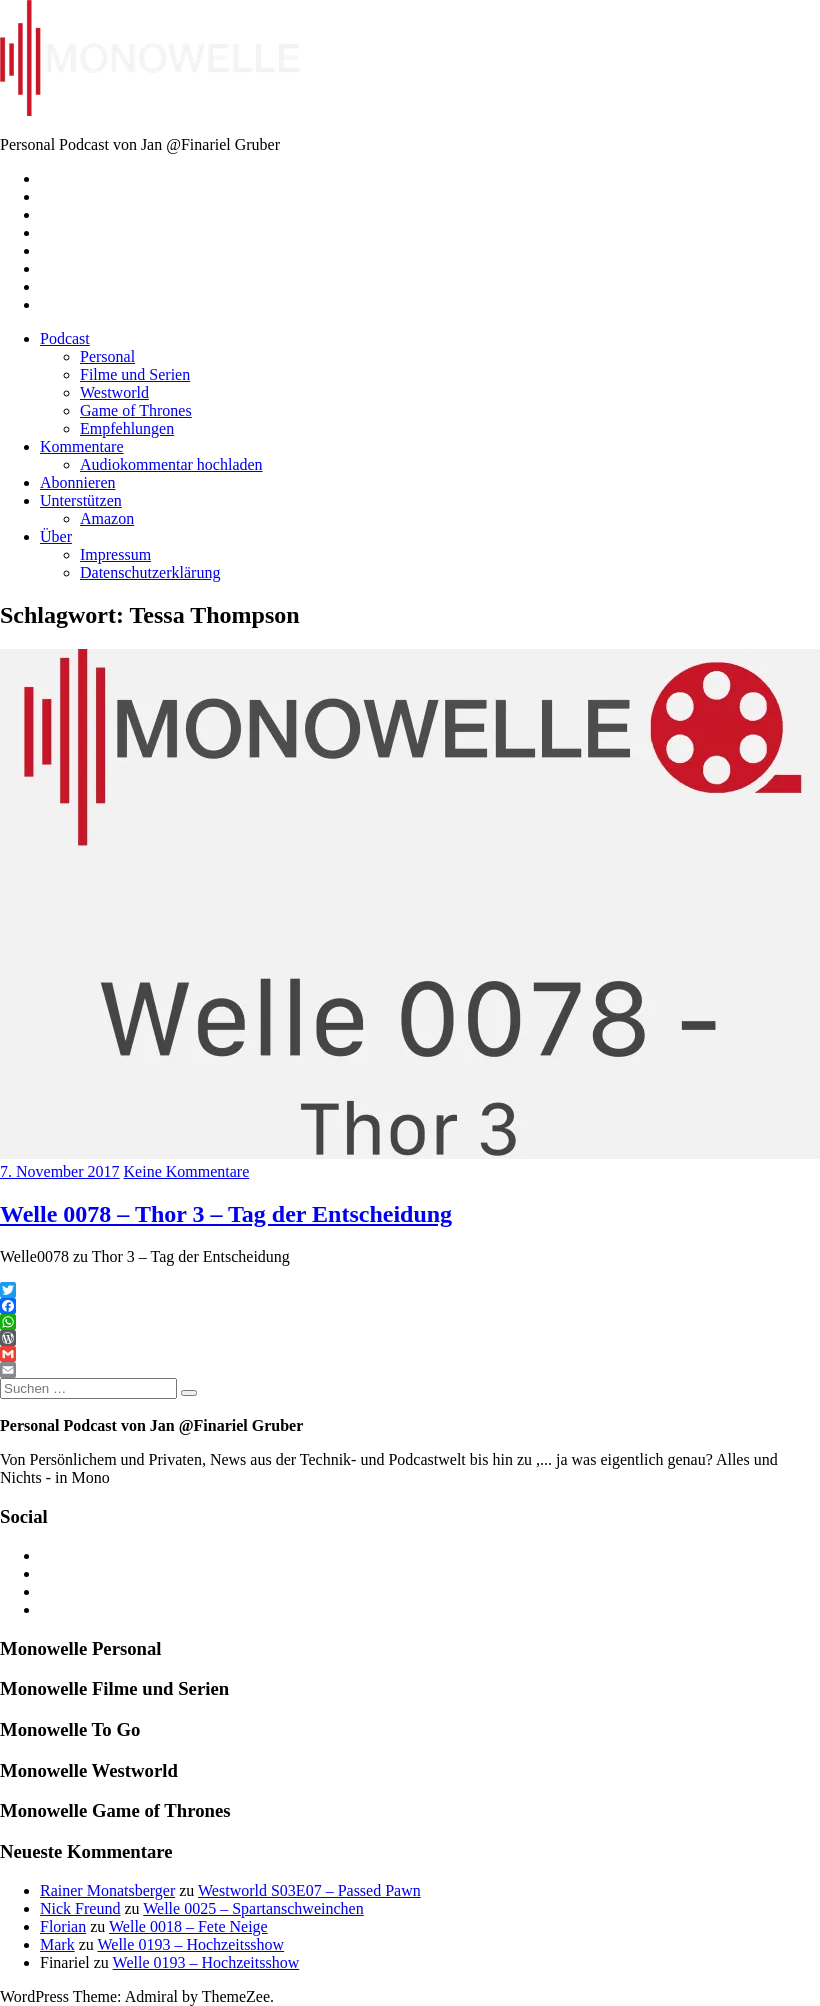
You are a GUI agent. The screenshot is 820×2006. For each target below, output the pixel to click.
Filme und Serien (135, 374)
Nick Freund (80, 1908)
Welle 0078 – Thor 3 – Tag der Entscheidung (226, 1214)
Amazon (107, 518)
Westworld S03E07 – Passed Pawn (309, 1890)
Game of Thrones (136, 410)
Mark (57, 1944)
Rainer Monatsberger (107, 1890)
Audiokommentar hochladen (171, 464)
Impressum (115, 554)
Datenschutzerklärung (150, 572)
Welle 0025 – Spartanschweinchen (253, 1908)
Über (56, 536)
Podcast (65, 338)
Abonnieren (78, 482)
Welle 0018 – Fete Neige (188, 1926)
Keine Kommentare (187, 1171)
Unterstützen (81, 500)
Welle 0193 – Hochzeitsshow (190, 1944)
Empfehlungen (127, 428)
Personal (107, 356)
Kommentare (82, 446)
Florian (63, 1926)
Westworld (114, 392)
